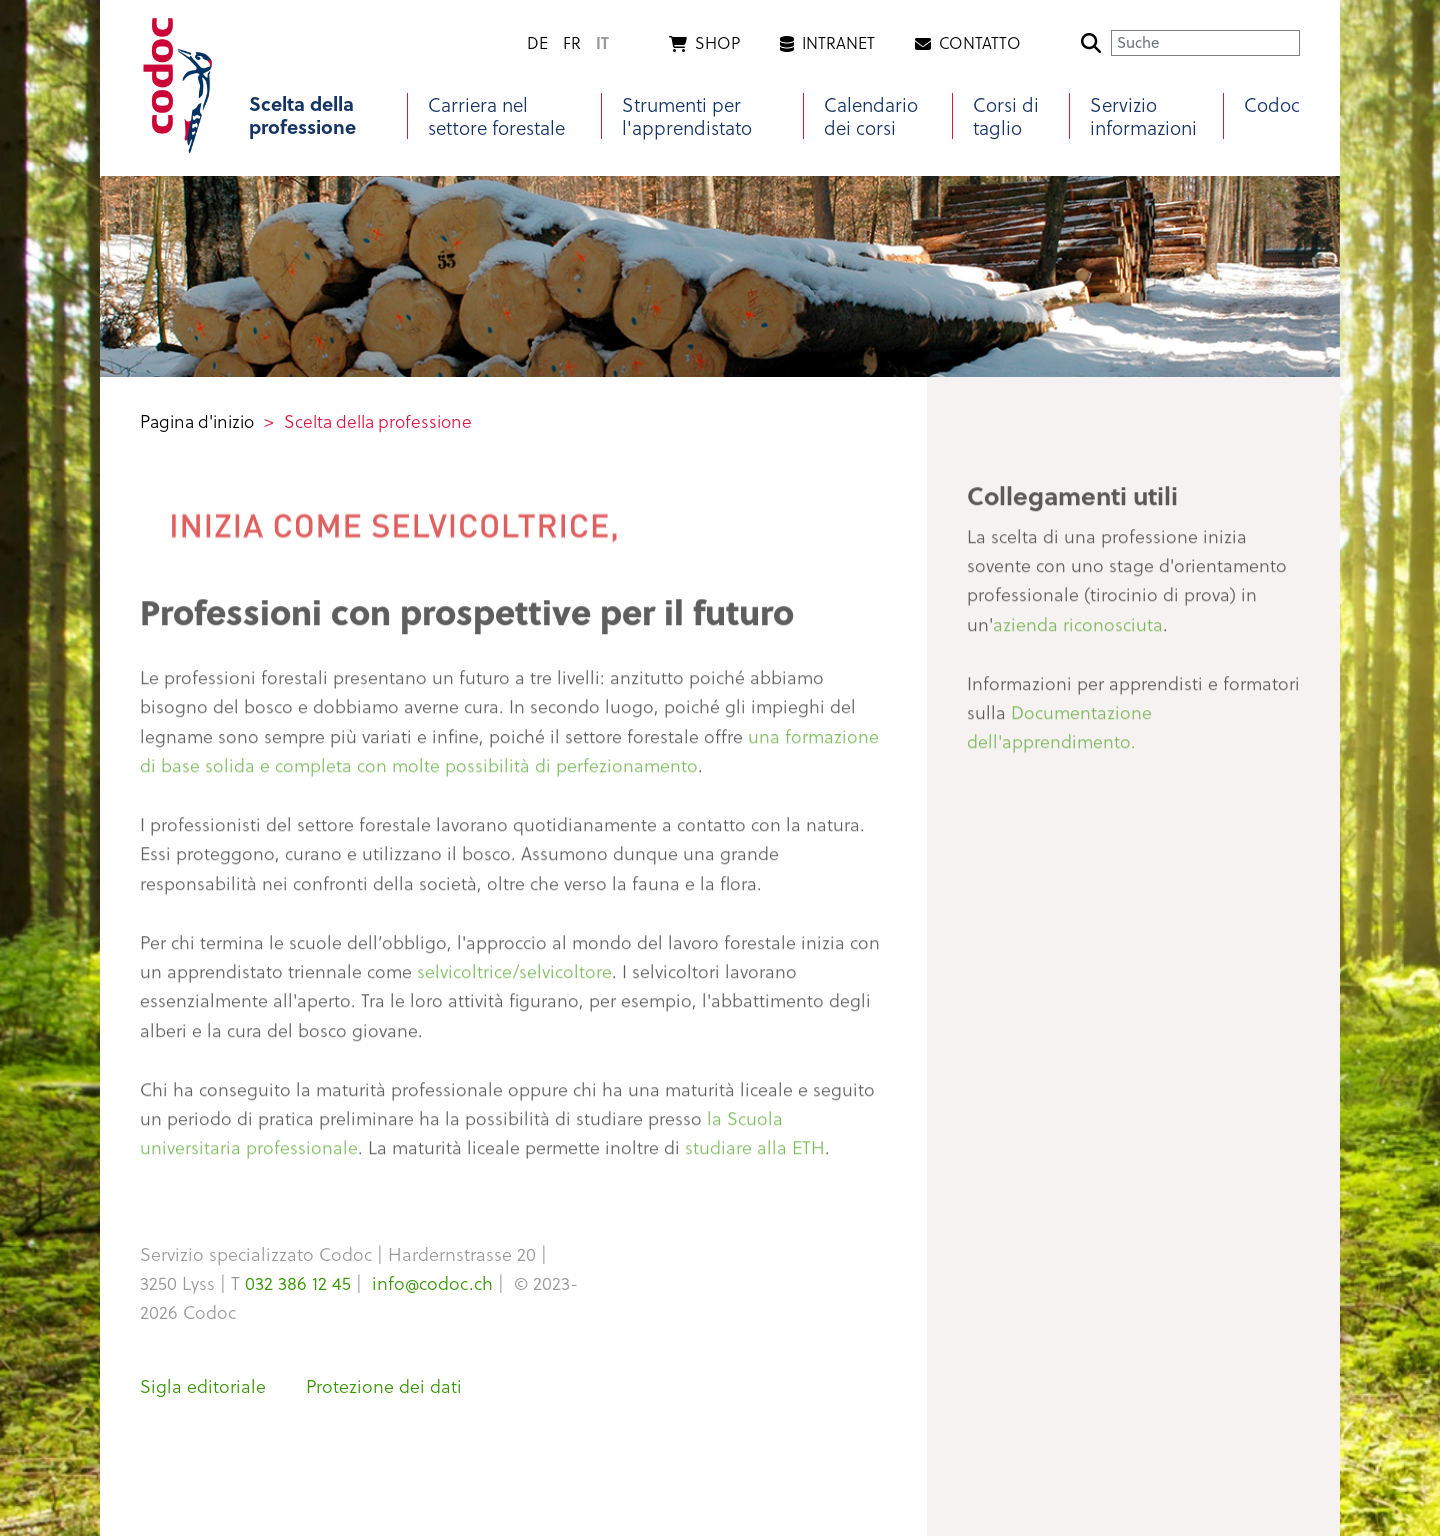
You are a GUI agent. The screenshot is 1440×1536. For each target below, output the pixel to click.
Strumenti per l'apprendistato (687, 116)
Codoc (1272, 104)
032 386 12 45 (298, 1282)
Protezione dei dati (384, 1385)
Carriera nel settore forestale (496, 116)
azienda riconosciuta (1078, 630)
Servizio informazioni (1143, 116)
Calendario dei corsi (871, 116)
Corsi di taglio (1006, 116)
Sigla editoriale (203, 1385)
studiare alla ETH (755, 1154)
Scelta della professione (302, 116)
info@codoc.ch (432, 1282)
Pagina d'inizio (197, 421)
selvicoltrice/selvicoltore (514, 978)
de (537, 42)
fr (572, 42)
